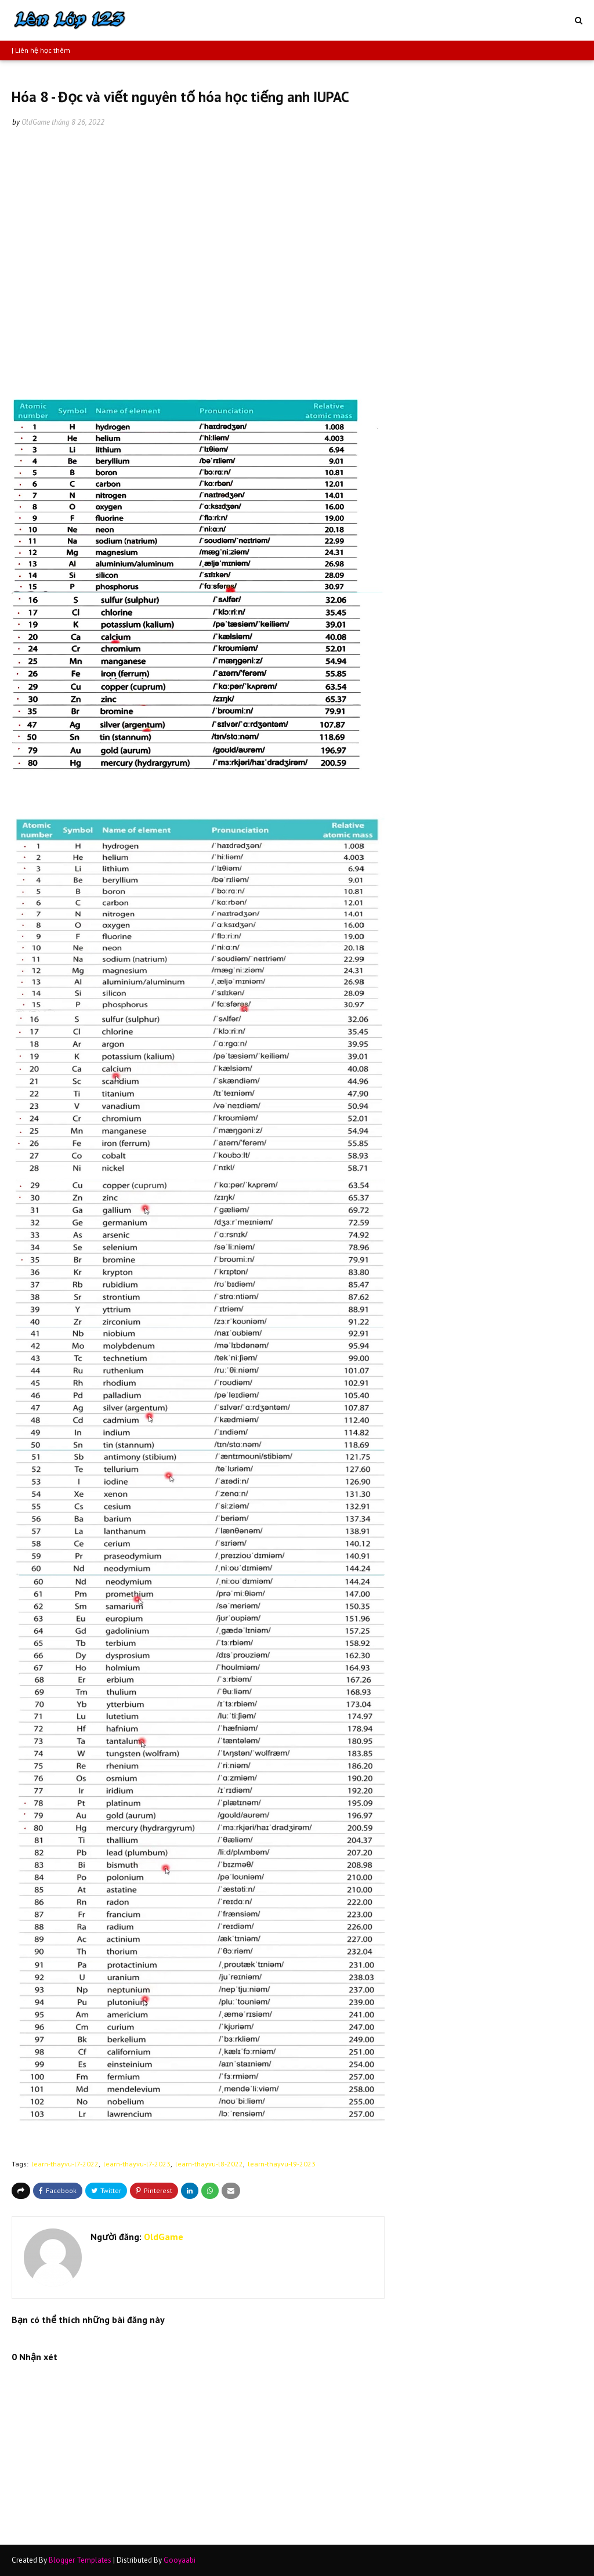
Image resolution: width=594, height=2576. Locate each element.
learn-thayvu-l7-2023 (137, 2163)
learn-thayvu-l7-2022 (65, 2163)
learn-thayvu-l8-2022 (209, 2163)
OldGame (35, 122)
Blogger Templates (80, 2560)
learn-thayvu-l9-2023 (282, 2163)
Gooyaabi (179, 2560)
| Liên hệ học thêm (41, 50)
